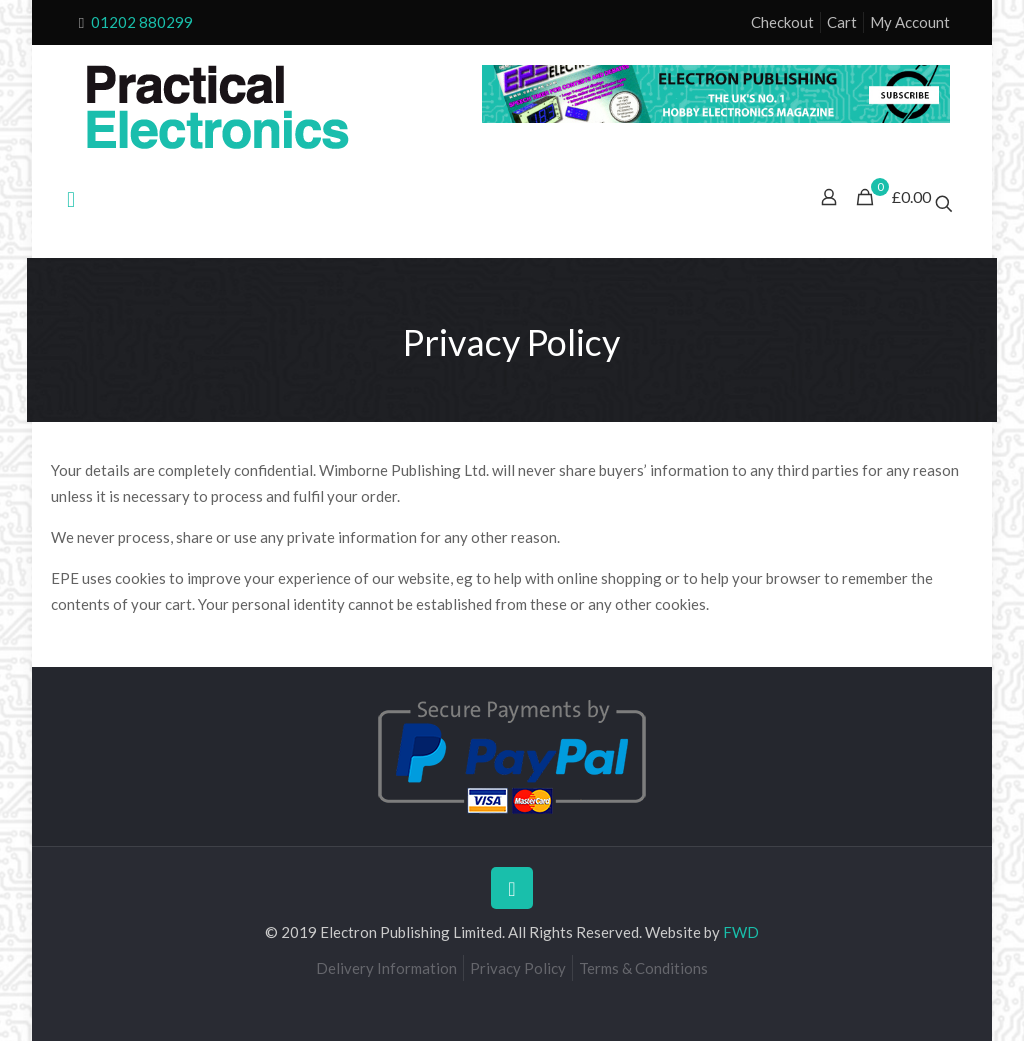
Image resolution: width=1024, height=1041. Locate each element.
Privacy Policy (518, 968)
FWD (741, 932)
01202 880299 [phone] (142, 22)
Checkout (782, 22)
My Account (910, 22)
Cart (842, 22)
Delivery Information (386, 968)
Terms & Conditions (643, 968)
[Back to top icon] (512, 888)
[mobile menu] (71, 199)
